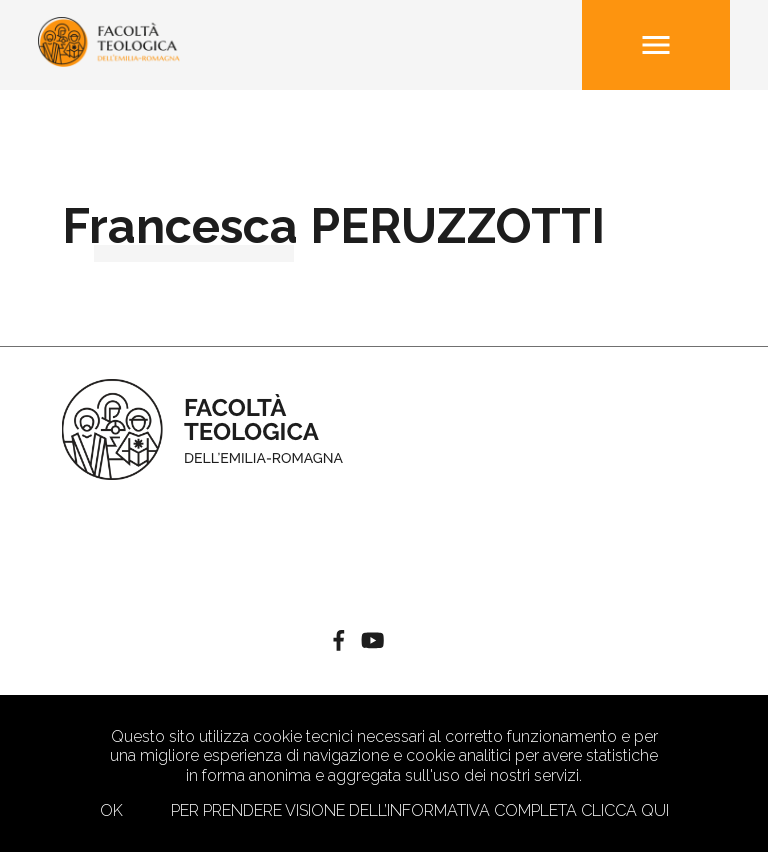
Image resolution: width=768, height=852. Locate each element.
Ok (111, 810)
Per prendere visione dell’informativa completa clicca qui (420, 810)
